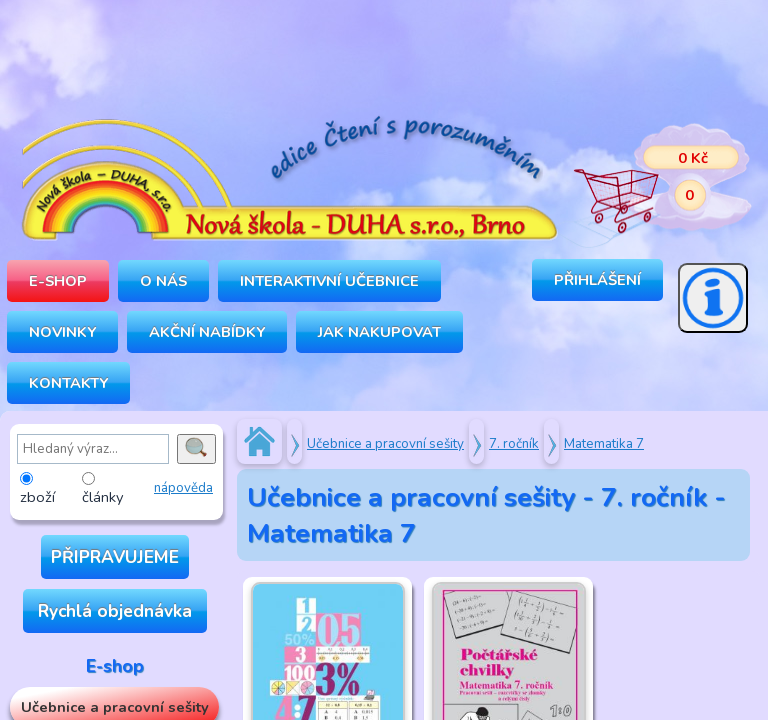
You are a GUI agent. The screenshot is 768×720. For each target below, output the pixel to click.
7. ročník (514, 444)
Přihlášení (597, 280)
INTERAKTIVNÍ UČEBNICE (329, 281)
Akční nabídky (207, 332)
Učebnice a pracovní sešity (385, 444)
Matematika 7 (604, 444)
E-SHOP (58, 281)
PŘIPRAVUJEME (115, 557)
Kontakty (68, 383)
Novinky (62, 332)
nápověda (183, 488)
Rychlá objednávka (115, 611)
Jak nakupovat (379, 332)
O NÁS (163, 281)
